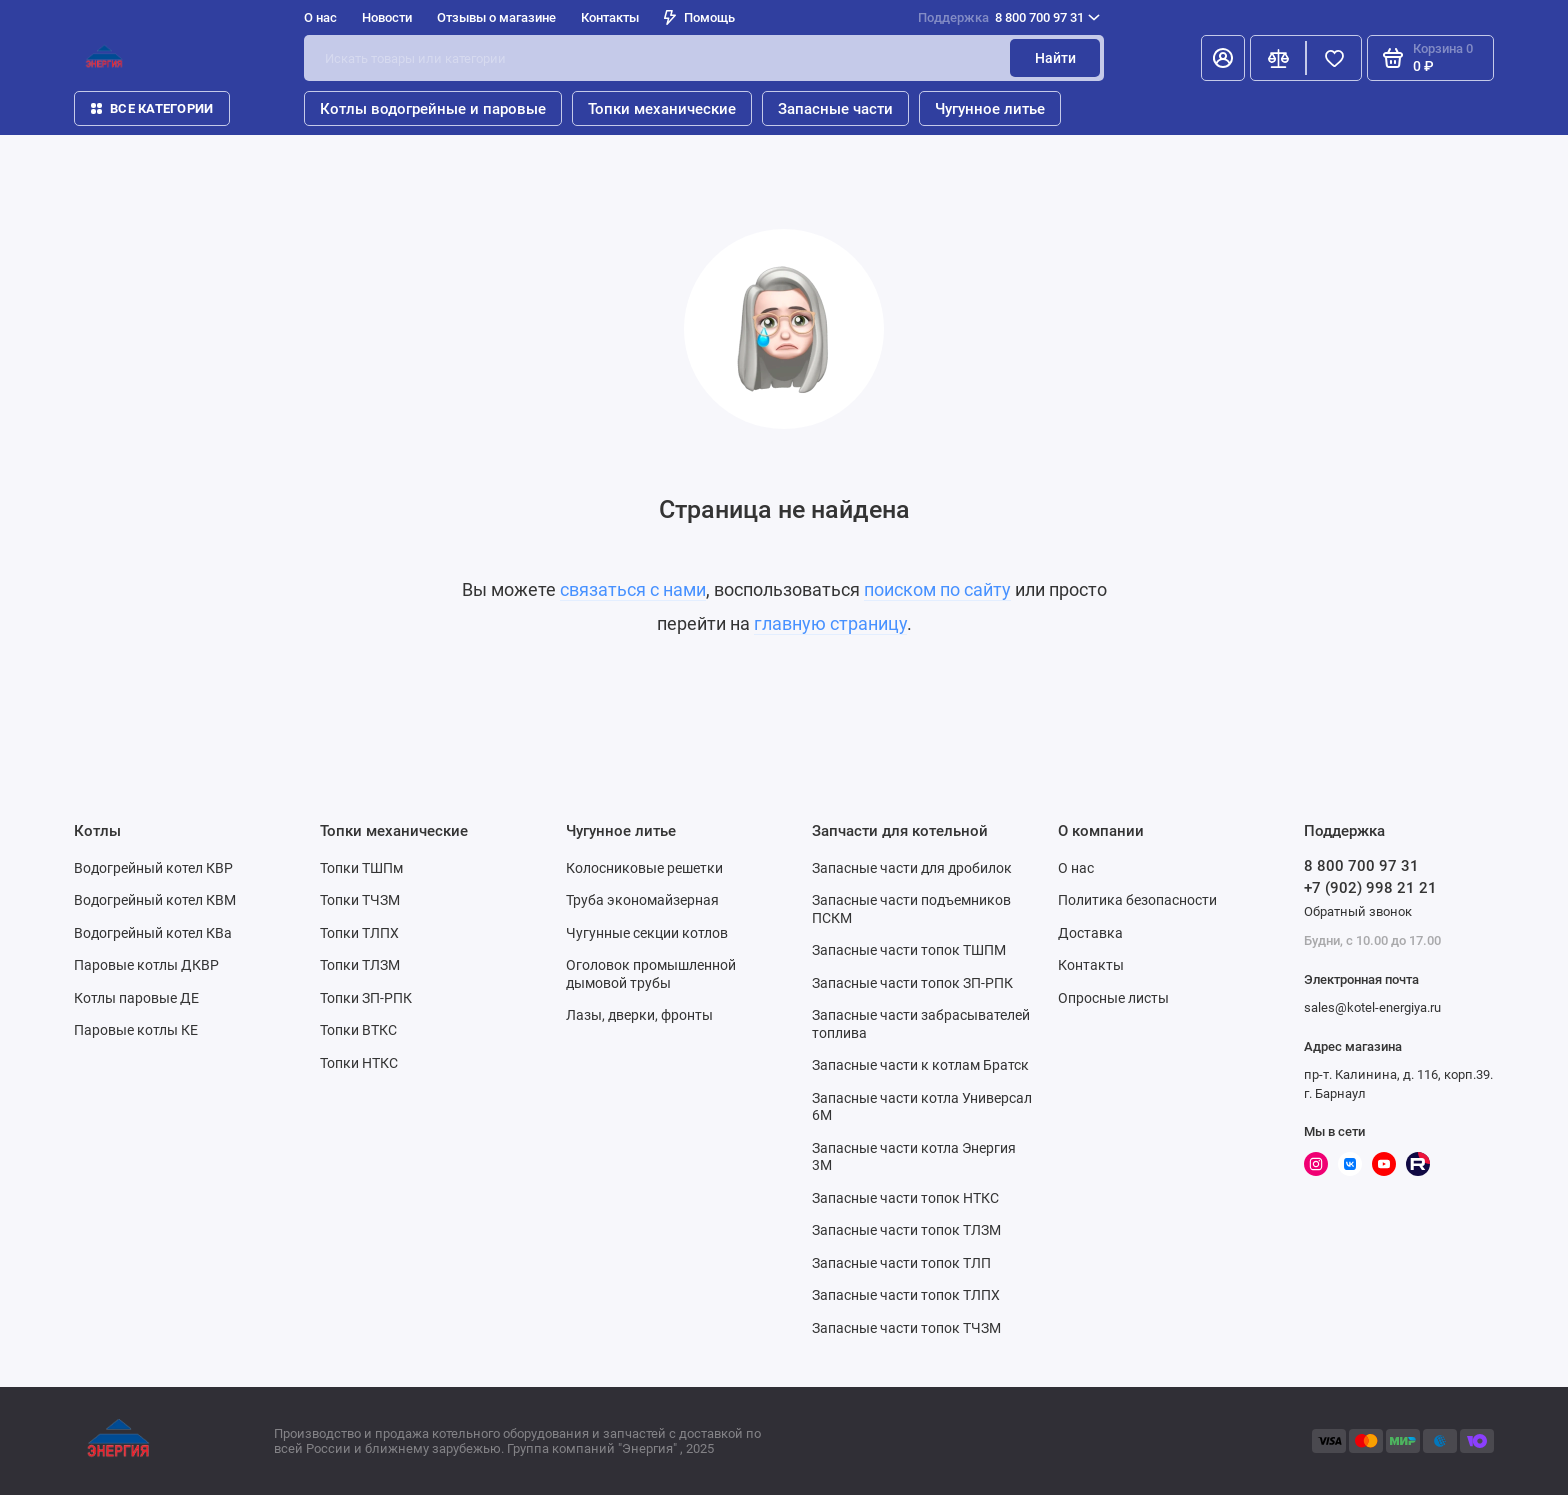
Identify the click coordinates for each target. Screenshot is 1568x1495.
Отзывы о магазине (496, 17)
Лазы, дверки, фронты (639, 1015)
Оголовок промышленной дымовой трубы (651, 974)
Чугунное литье (990, 109)
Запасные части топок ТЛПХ (906, 1295)
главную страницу (830, 623)
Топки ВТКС (358, 1030)
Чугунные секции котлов (647, 933)
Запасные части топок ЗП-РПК (912, 983)
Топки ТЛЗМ (360, 965)
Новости (387, 17)
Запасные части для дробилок (912, 868)
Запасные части (835, 109)
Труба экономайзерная (642, 900)
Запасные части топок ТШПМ (909, 950)
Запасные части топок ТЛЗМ (906, 1230)
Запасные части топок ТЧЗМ (906, 1328)
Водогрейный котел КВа (153, 933)
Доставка (1090, 933)
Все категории (152, 108)
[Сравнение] (1278, 58)
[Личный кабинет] (1223, 58)
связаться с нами (633, 589)
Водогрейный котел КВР (153, 868)
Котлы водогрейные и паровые (433, 109)
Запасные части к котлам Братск (920, 1065)
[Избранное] (1334, 58)
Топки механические (662, 109)
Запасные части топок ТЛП (901, 1263)
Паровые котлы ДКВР (146, 965)
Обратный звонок (1358, 911)
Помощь (699, 17)
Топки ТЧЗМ (360, 900)
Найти (1055, 58)
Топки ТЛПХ (359, 933)
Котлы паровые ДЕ (136, 998)
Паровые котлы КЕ (136, 1030)
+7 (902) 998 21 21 (1370, 888)
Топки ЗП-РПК (366, 998)
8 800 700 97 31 (1009, 18)
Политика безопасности (1137, 900)
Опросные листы (1113, 998)
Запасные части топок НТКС (905, 1198)
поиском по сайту (937, 589)
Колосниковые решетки (644, 868)
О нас (320, 17)
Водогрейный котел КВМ (155, 900)
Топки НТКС (359, 1063)
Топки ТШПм (361, 868)
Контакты (610, 17)
